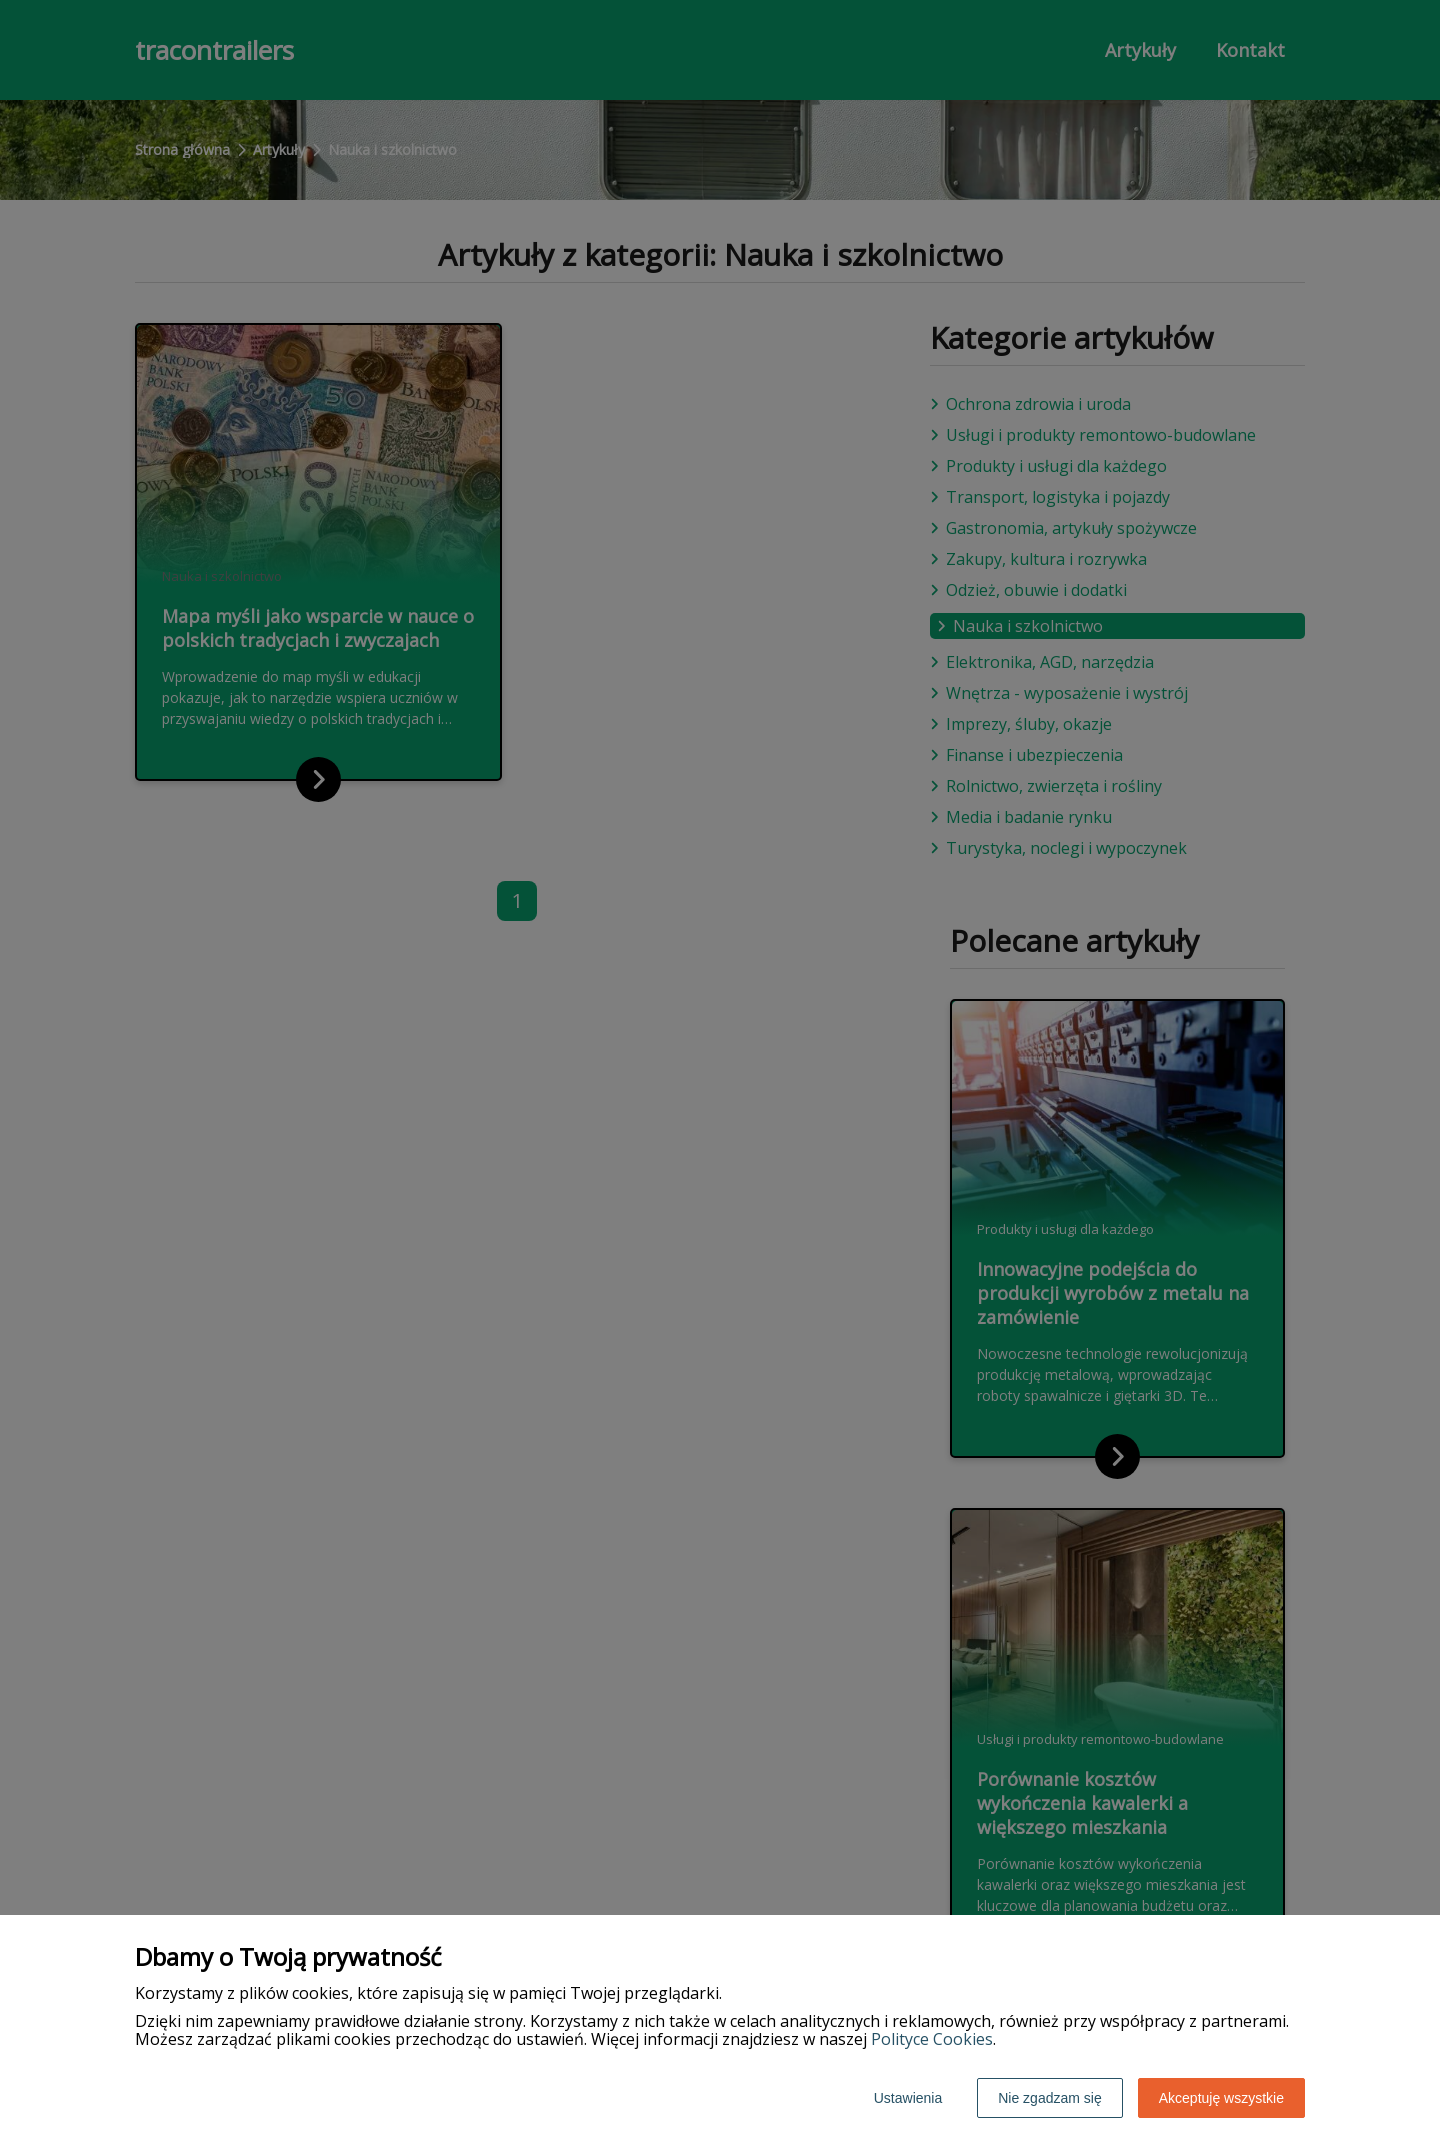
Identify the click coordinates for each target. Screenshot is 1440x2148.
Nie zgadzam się (1050, 2098)
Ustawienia (908, 2098)
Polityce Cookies (932, 2039)
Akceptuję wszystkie (1221, 2098)
